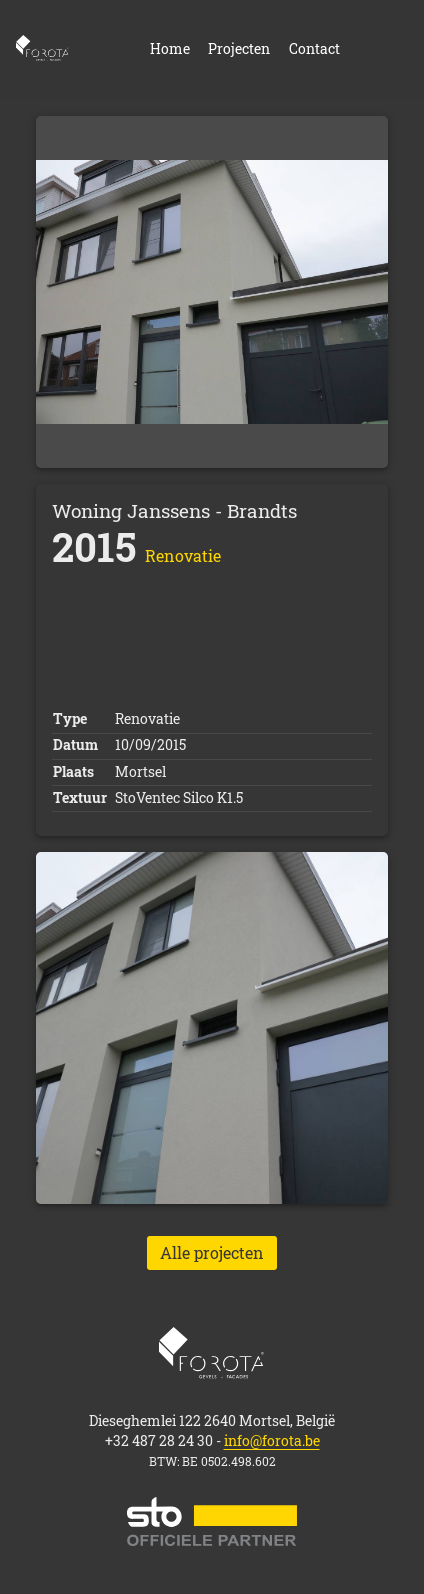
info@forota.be (272, 1441)
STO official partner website (212, 1521)
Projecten (239, 50)
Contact (314, 50)
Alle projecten (212, 1252)
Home (42, 50)
